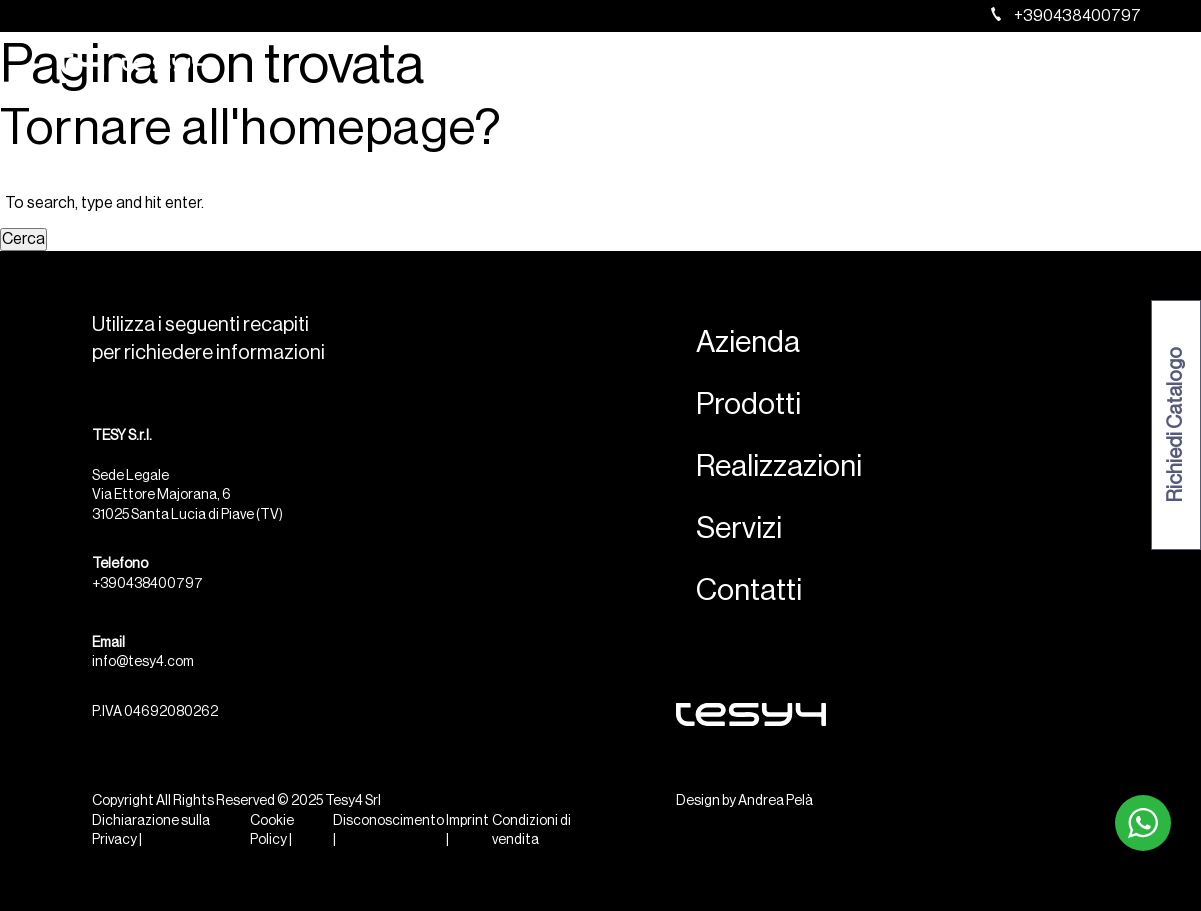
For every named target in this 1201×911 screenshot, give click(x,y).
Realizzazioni (854, 66)
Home (569, 66)
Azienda (652, 66)
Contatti (1046, 66)
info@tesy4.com (143, 662)
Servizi (958, 66)
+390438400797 (1066, 16)
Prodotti (744, 66)
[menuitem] (1118, 66)
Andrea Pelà (775, 801)
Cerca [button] (23, 239)
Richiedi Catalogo (1176, 425)
